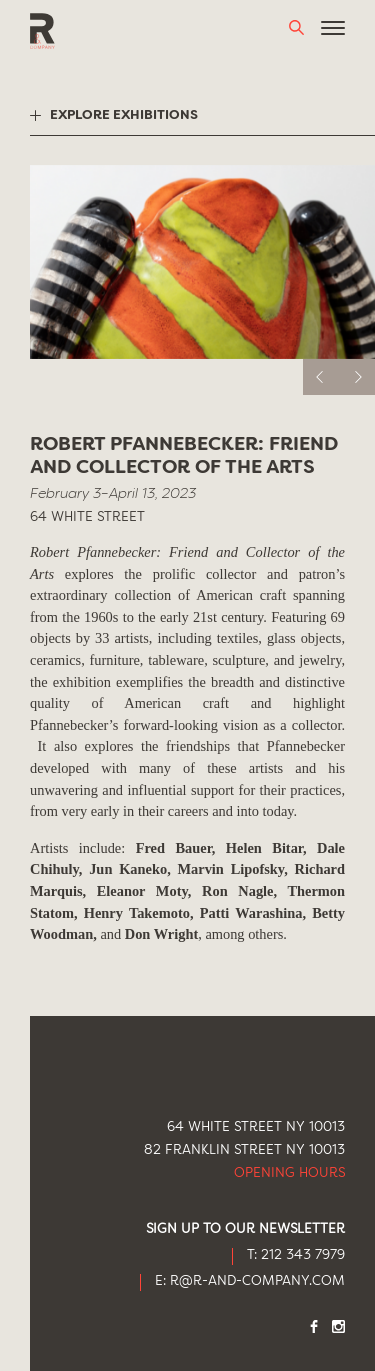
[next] (357, 377)
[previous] (321, 377)
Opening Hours (289, 1173)
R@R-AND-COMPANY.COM (257, 1281)
